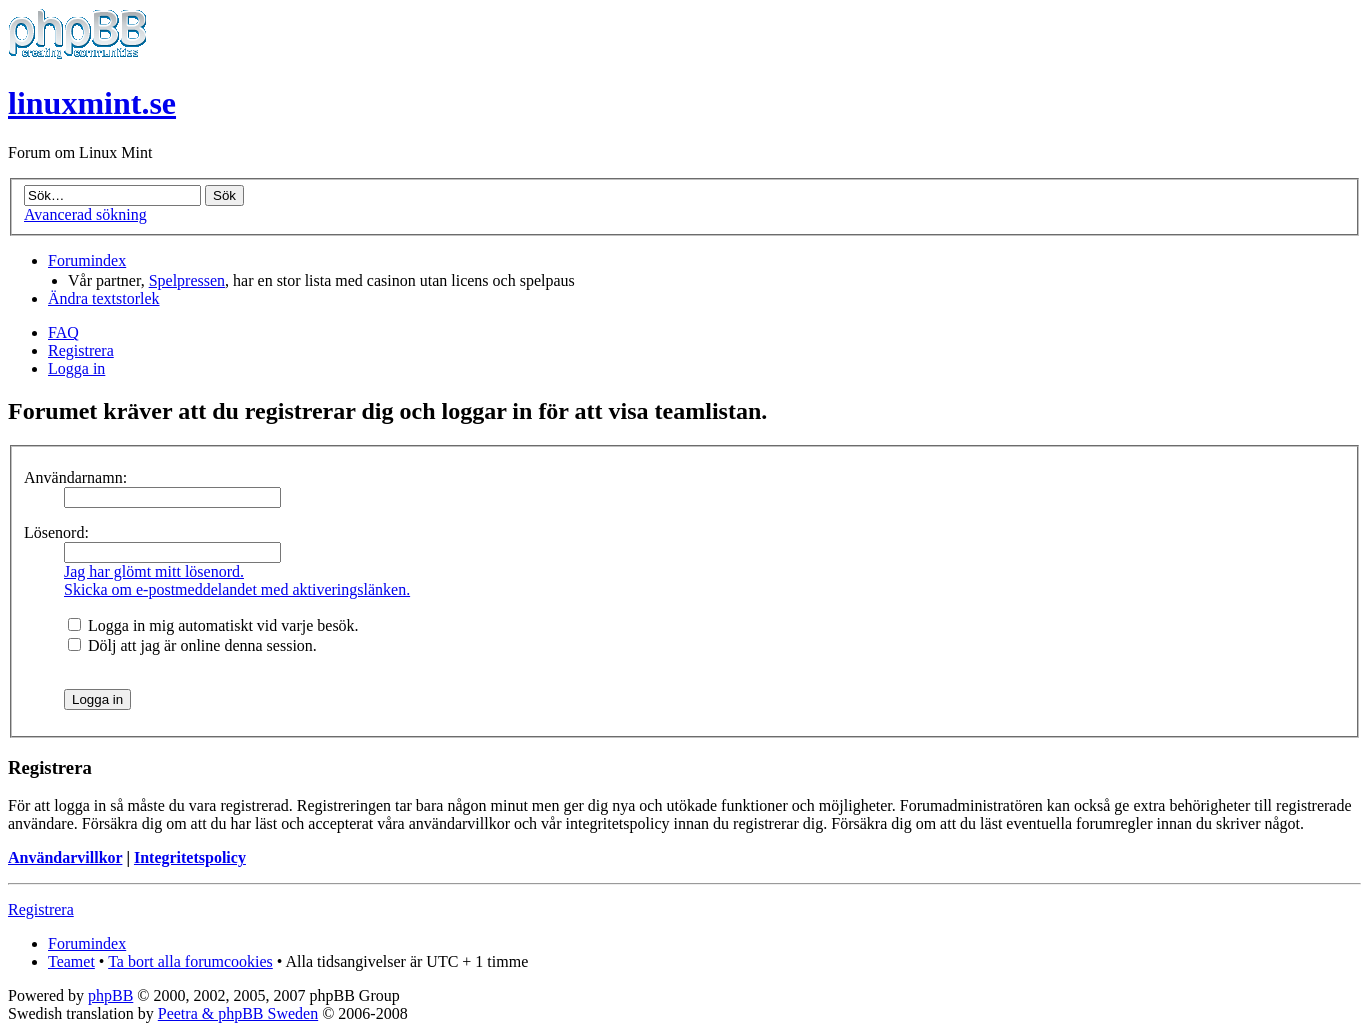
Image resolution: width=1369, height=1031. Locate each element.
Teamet (71, 961)
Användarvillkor (65, 857)
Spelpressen (187, 280)
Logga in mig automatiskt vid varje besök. (213, 625)
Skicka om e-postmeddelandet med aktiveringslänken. (237, 589)
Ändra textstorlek (104, 298)
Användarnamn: (75, 477)
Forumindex (87, 260)
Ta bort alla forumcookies (190, 961)
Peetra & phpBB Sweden (238, 1013)
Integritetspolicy (190, 857)
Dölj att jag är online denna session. (192, 645)
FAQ (63, 332)
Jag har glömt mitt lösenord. (154, 571)
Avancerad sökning (85, 214)
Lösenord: (56, 532)
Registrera (81, 350)
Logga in (76, 368)
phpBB (110, 995)
